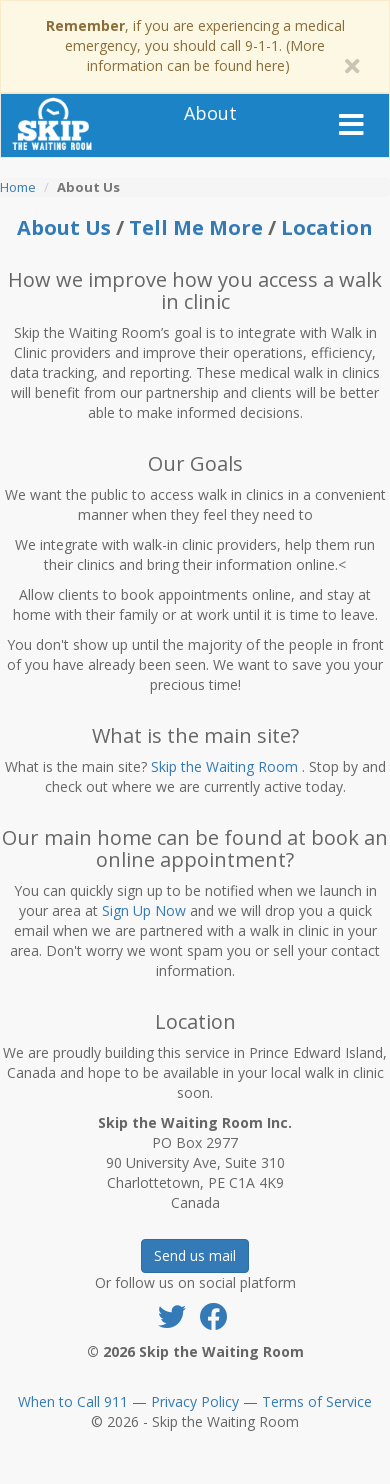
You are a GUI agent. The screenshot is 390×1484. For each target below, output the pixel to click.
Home (18, 187)
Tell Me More (198, 227)
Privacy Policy (195, 1401)
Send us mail (195, 1255)
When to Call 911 (73, 1401)
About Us (64, 227)
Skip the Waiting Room (224, 766)
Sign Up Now (144, 910)
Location (327, 227)
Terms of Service (317, 1401)
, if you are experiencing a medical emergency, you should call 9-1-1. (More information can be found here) (195, 45)
